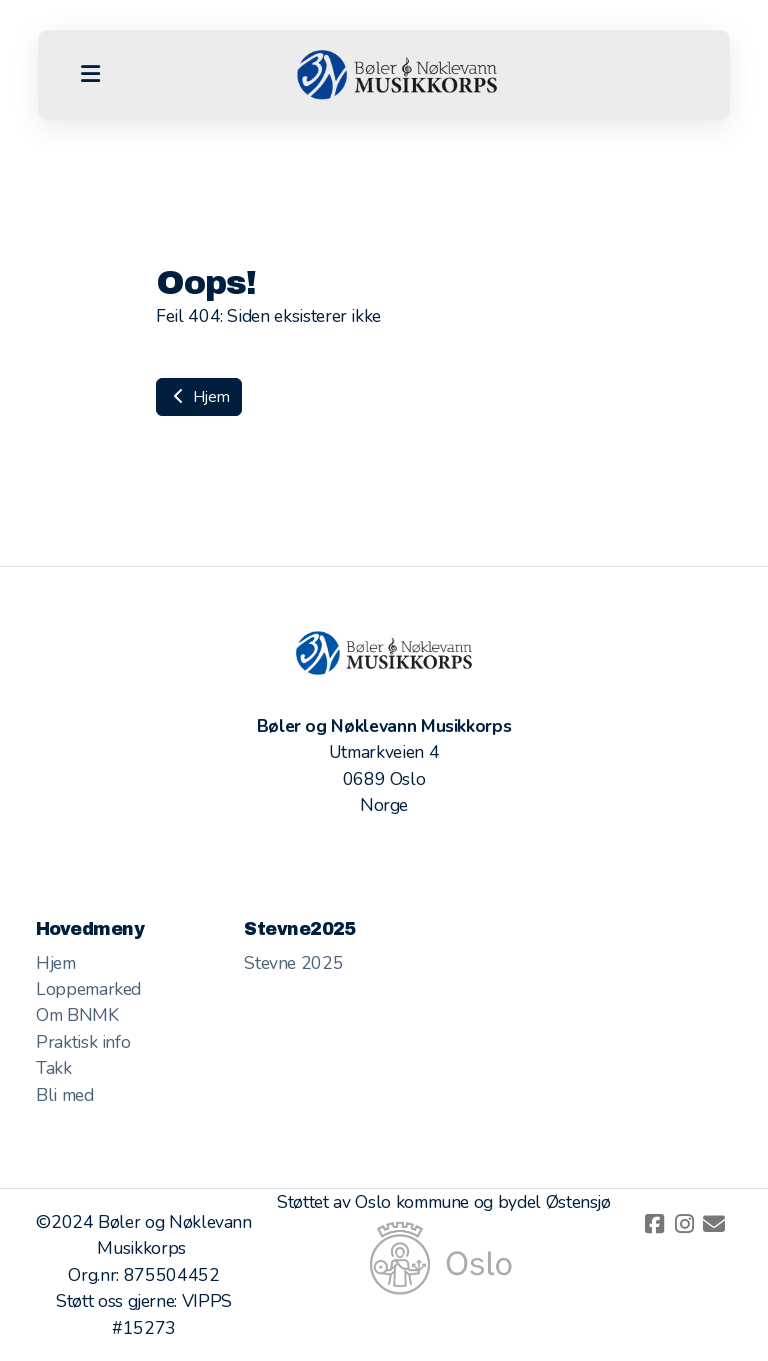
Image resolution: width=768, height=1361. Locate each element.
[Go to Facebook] (654, 1224)
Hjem (199, 397)
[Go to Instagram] (684, 1224)
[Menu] (90, 75)
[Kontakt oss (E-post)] (714, 1224)
